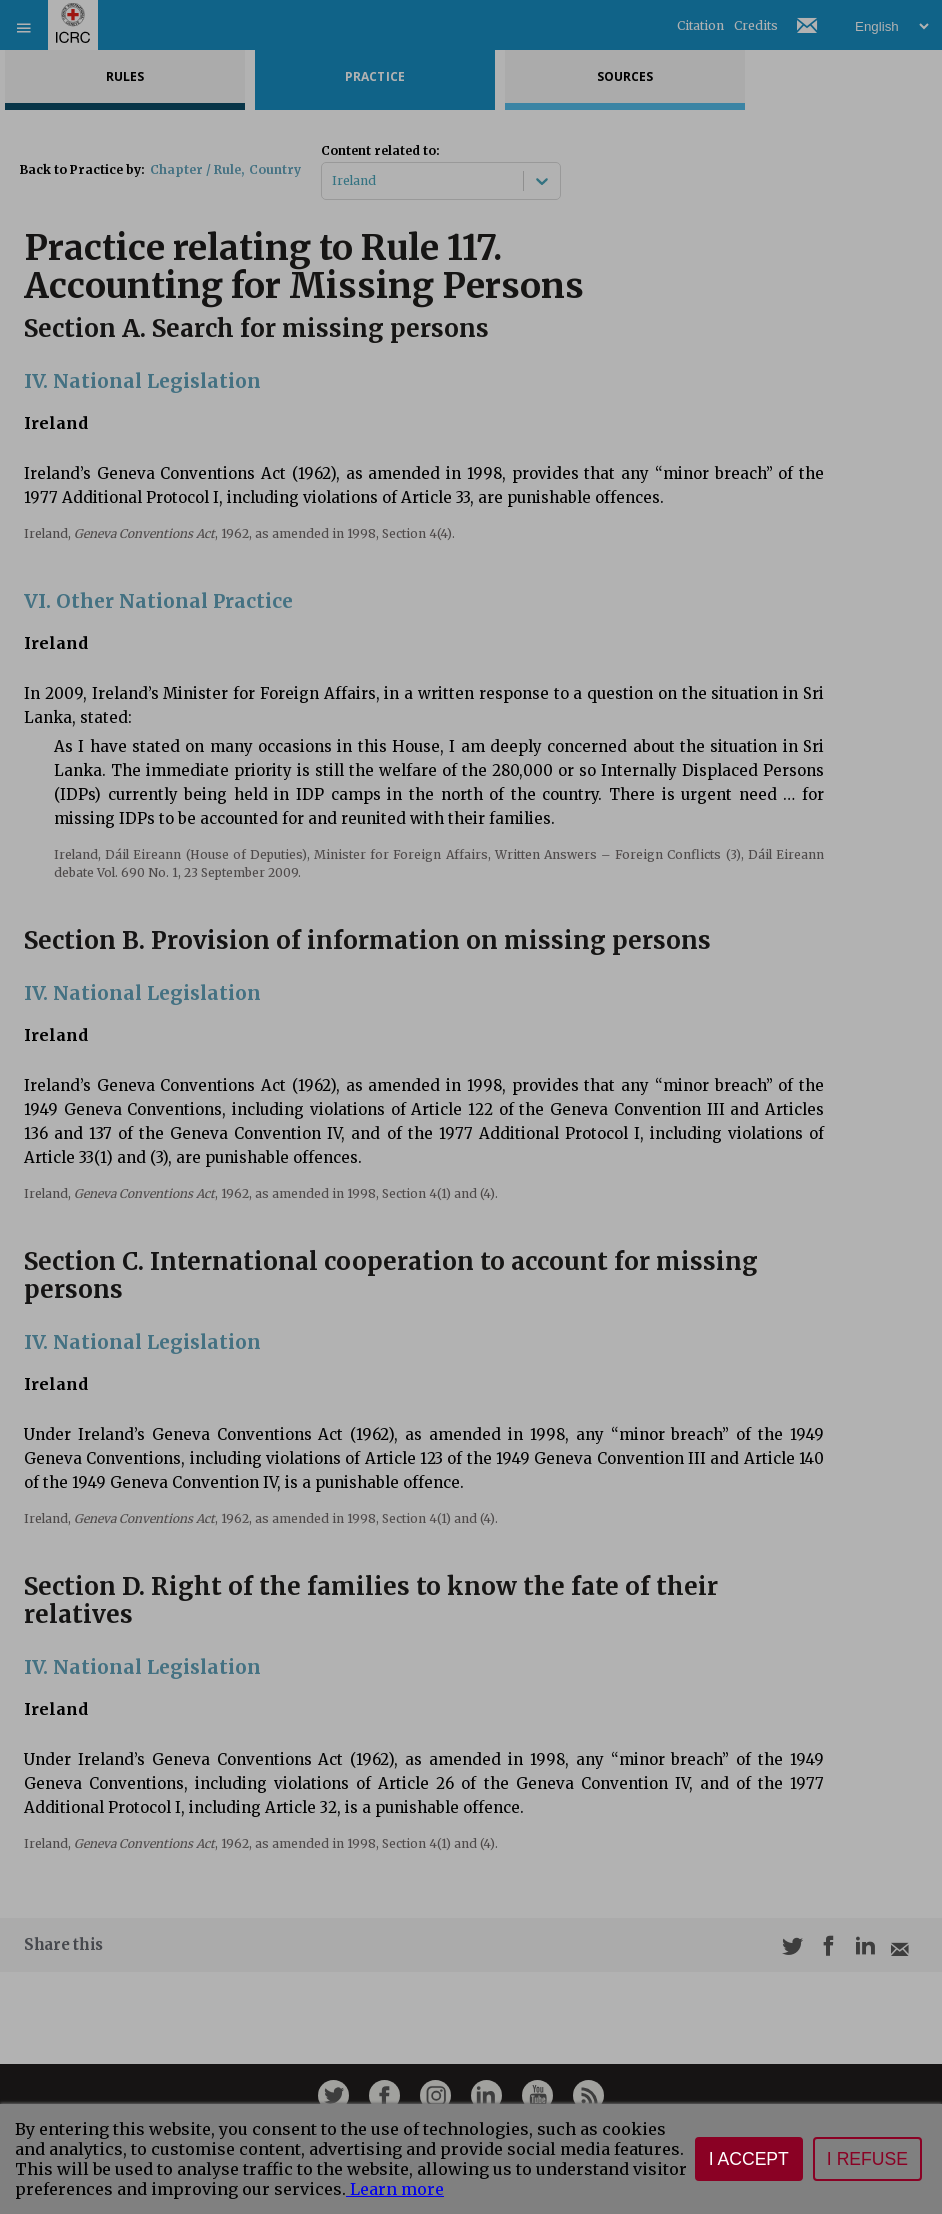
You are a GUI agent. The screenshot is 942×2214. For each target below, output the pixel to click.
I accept (749, 2159)
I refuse (867, 2159)
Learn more (395, 2189)
